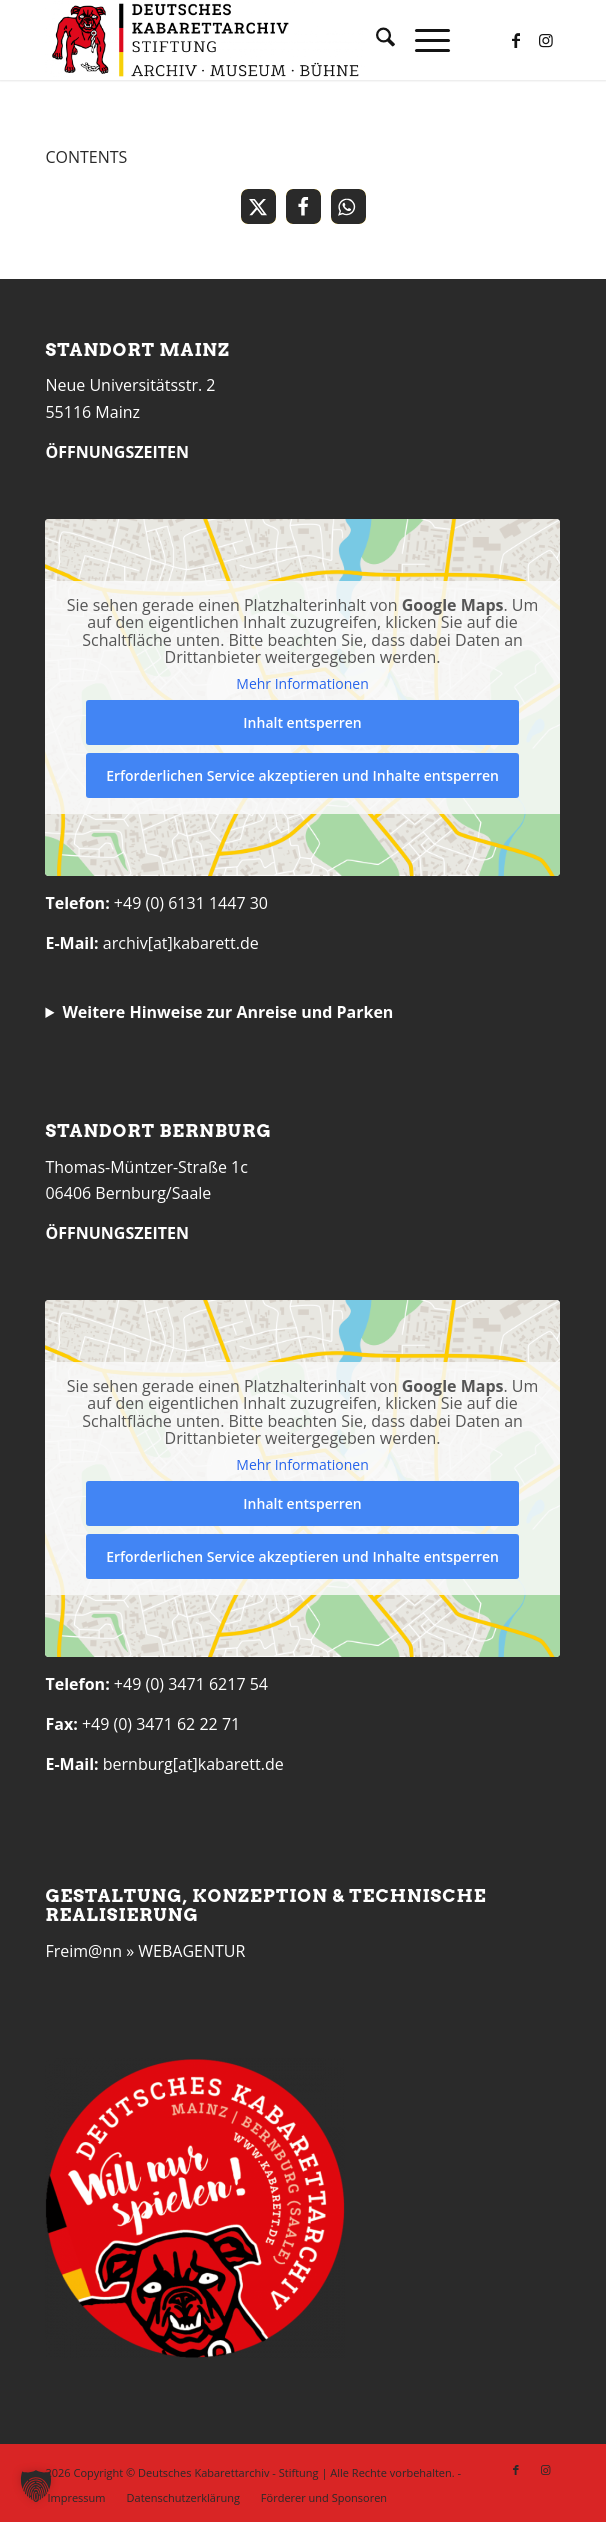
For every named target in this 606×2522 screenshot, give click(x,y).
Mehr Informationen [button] (303, 684)
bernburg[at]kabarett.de (193, 1764)
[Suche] (375, 40)
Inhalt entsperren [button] (303, 722)
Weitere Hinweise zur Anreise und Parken (227, 1012)
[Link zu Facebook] (516, 40)
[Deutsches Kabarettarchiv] (251, 40)
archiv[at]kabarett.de (181, 943)
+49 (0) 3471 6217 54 (191, 1684)
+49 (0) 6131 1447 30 (191, 903)
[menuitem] (375, 40)
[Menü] (422, 40)
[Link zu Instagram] (546, 40)
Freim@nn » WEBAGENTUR (145, 1951)
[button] (258, 206)
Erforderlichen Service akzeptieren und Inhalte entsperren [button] (303, 775)
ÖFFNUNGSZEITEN (117, 452)
